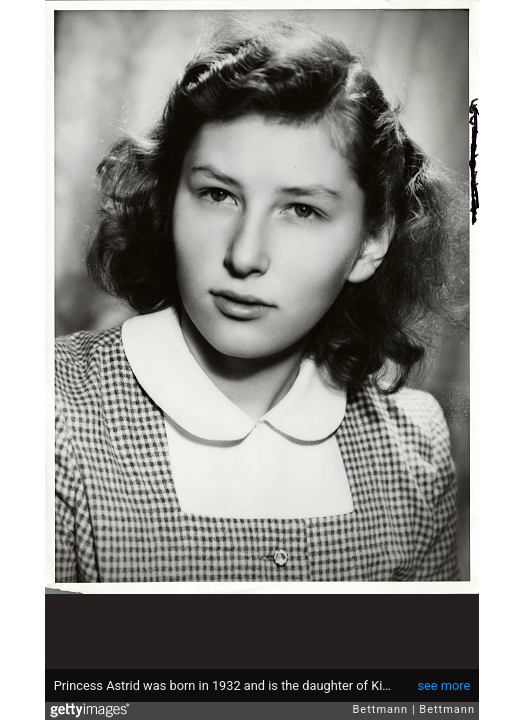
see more (443, 685)
